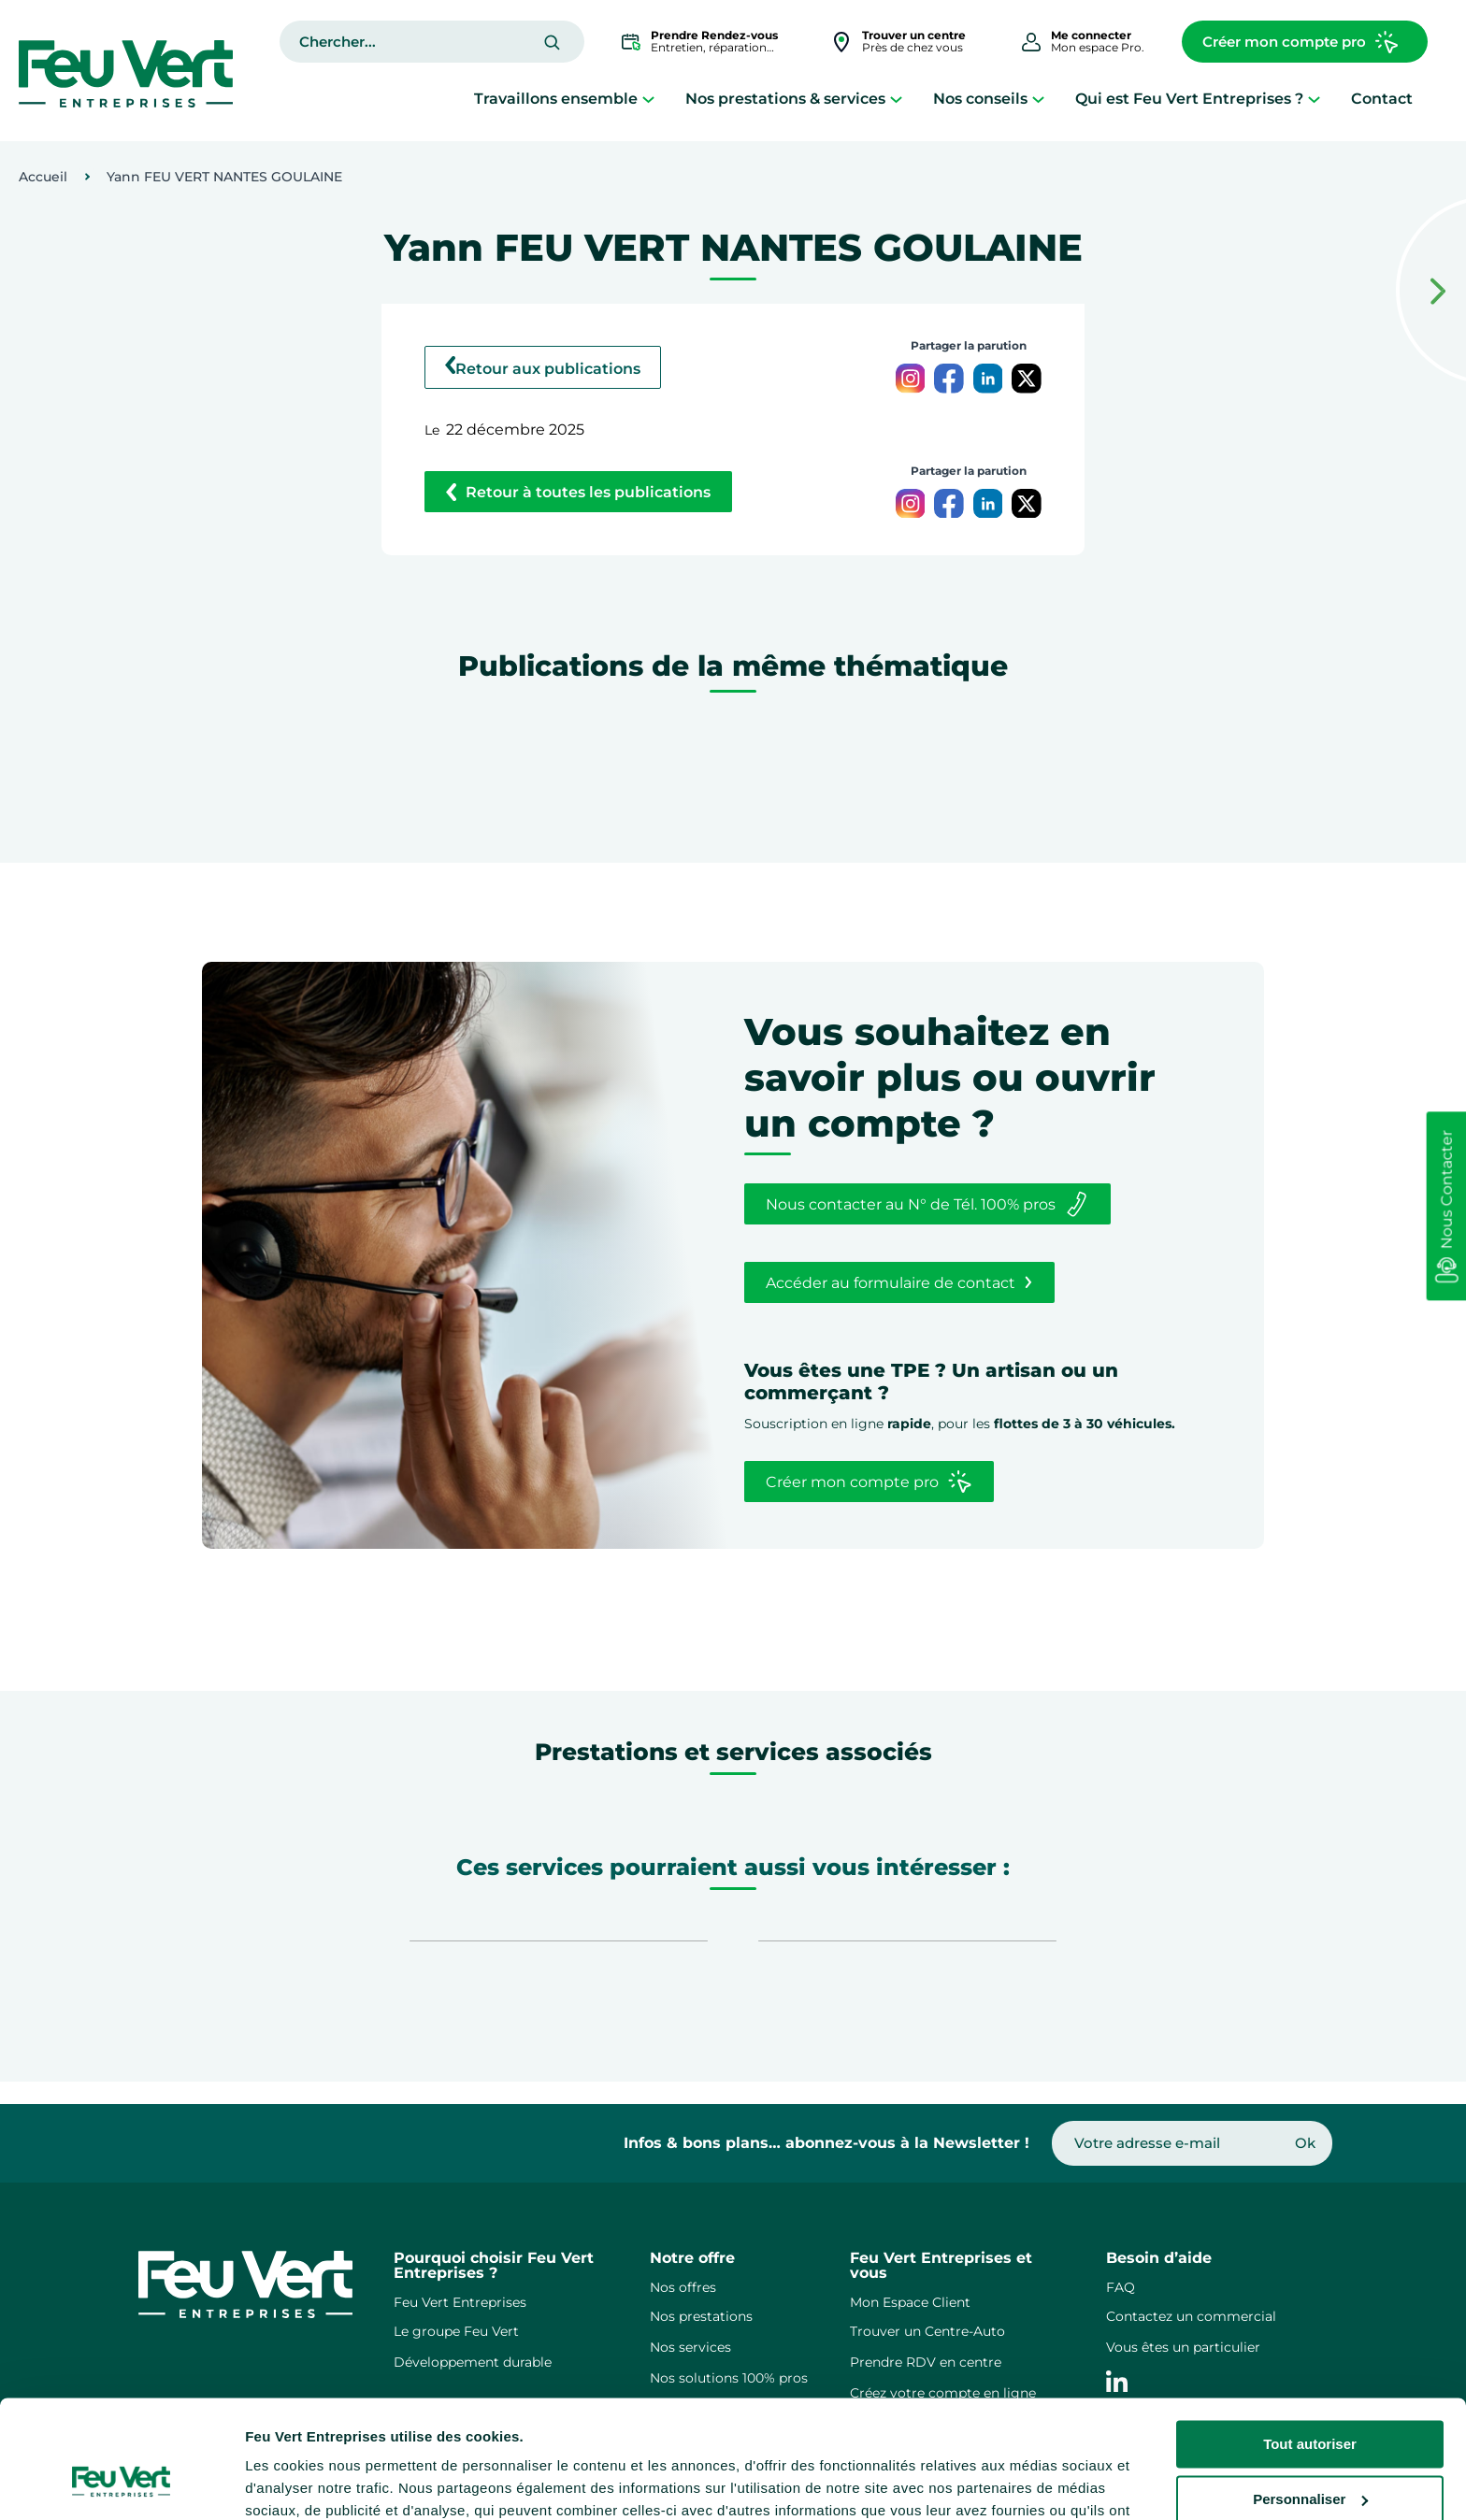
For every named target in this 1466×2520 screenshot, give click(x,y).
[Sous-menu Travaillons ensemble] (648, 99)
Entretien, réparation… (714, 41)
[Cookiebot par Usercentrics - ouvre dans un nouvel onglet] (121, 2484)
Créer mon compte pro (1300, 42)
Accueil (43, 176)
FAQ (1120, 2287)
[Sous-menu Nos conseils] (1038, 99)
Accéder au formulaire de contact (899, 1282)
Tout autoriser (1310, 2343)
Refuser (1310, 2452)
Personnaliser (1310, 2397)
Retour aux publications (542, 367)
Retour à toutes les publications (578, 492)
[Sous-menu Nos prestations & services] (896, 99)
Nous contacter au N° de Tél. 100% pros (927, 1204)
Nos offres (683, 2287)
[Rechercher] (552, 42)
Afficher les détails (308, 2483)
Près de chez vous (914, 41)
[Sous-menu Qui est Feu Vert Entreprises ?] (1314, 99)
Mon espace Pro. (1097, 41)
